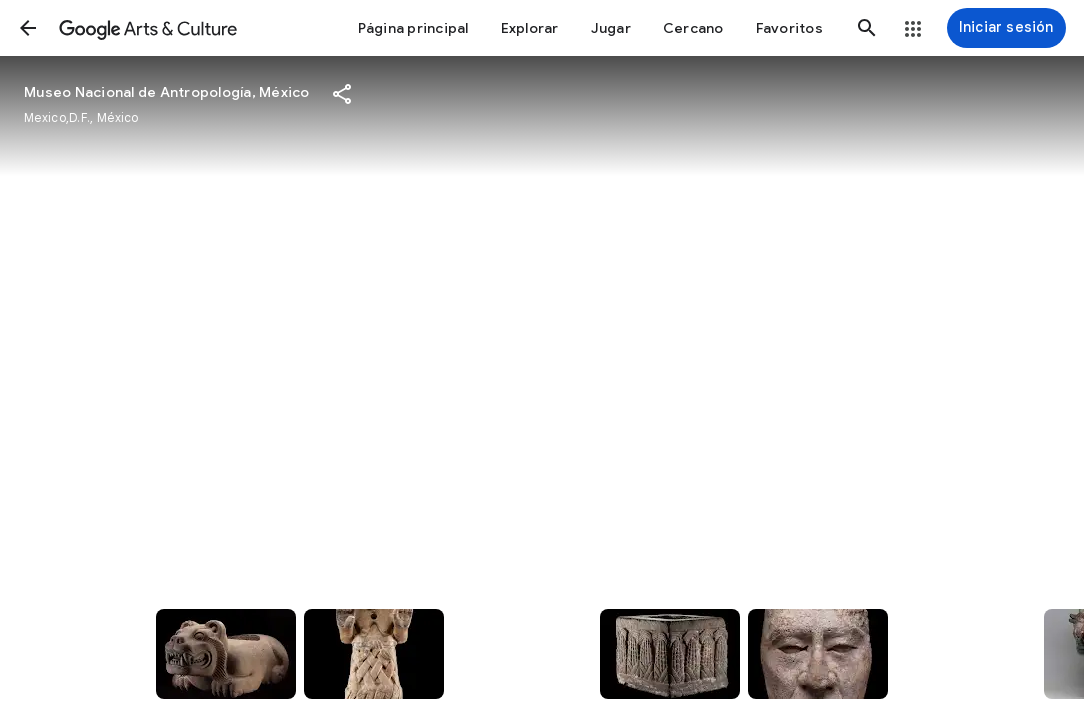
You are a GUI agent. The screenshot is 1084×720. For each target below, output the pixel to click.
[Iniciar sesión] (1006, 28)
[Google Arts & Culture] (148, 28)
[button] (28, 28)
